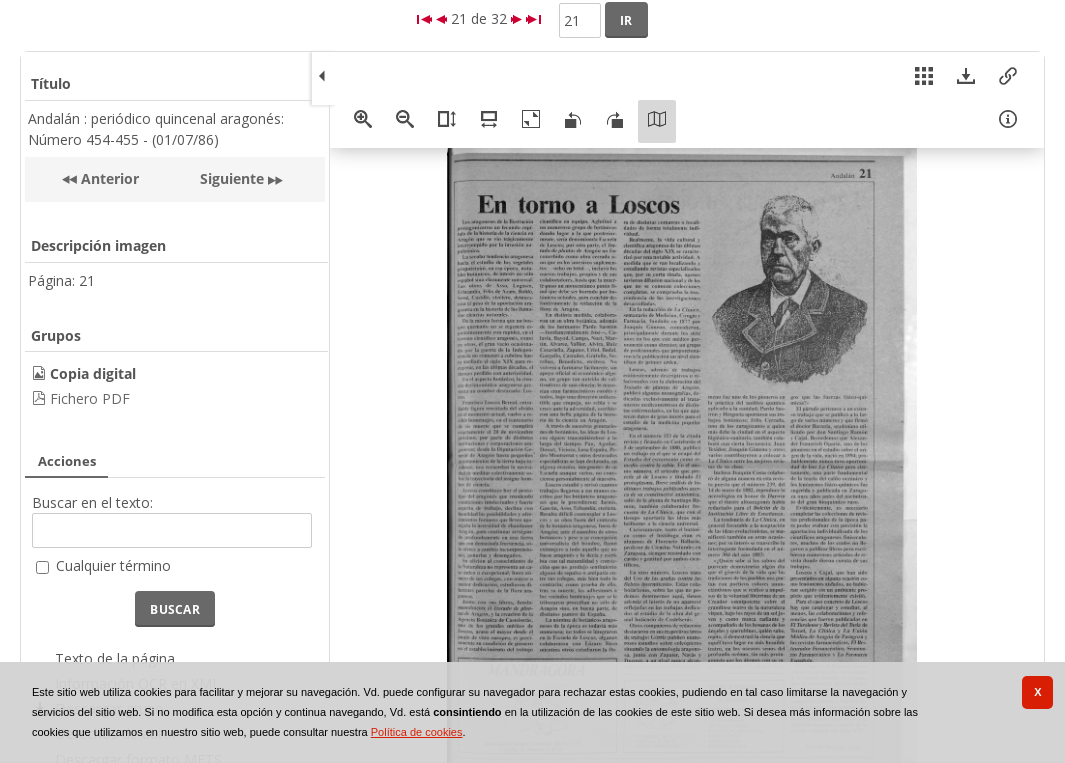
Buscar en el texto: (92, 502)
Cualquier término (113, 565)
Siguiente (232, 178)
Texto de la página (115, 658)
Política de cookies (417, 732)
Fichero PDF (90, 398)
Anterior (108, 178)
